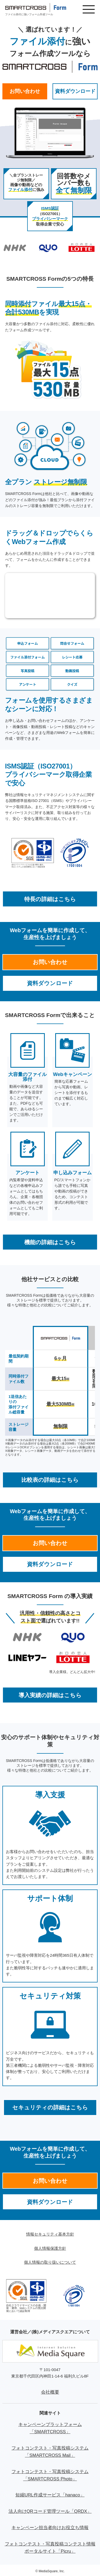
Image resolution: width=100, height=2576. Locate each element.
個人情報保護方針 (50, 2248)
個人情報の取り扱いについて (50, 2262)
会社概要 (50, 2392)
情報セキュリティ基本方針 (50, 2234)
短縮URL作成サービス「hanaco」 (50, 2495)
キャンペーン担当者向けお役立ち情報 (50, 2527)
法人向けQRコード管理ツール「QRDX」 (50, 2511)
